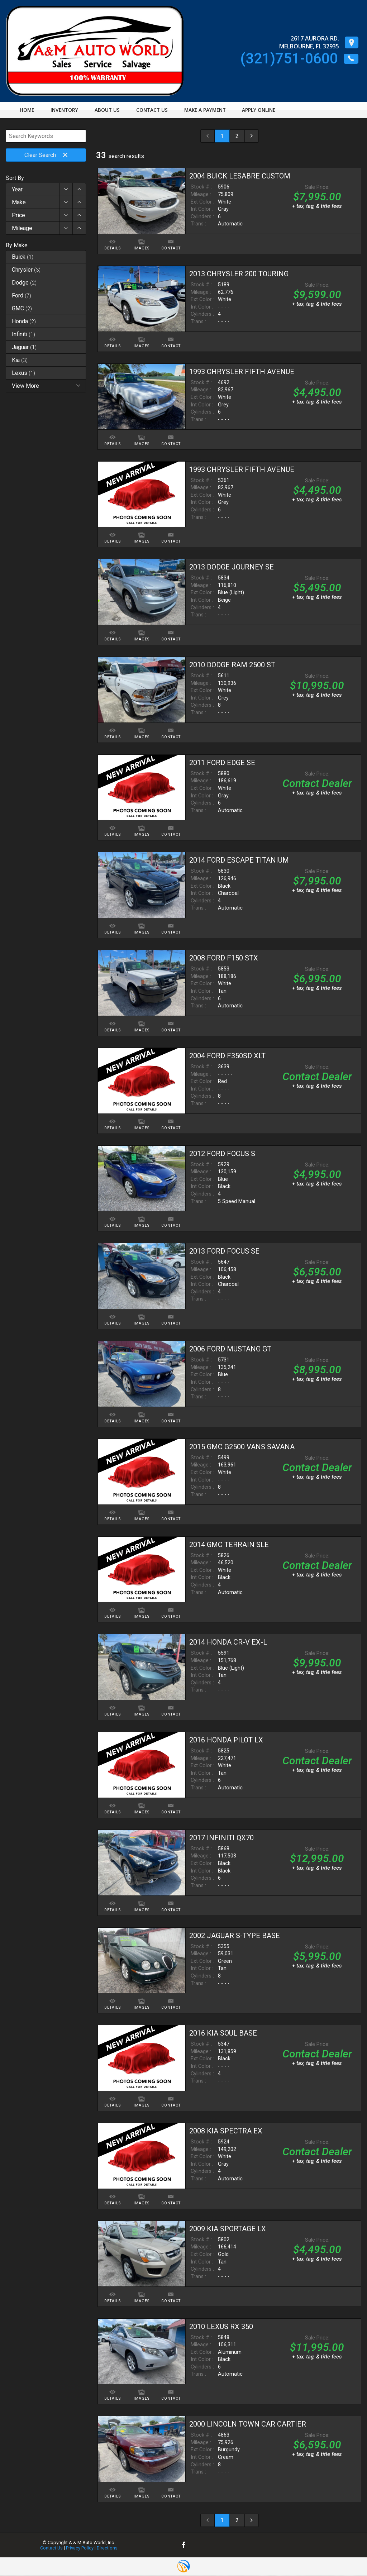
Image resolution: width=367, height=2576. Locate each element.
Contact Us (51, 2548)
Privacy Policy (80, 2548)
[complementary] (345, 2554)
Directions (107, 2548)
